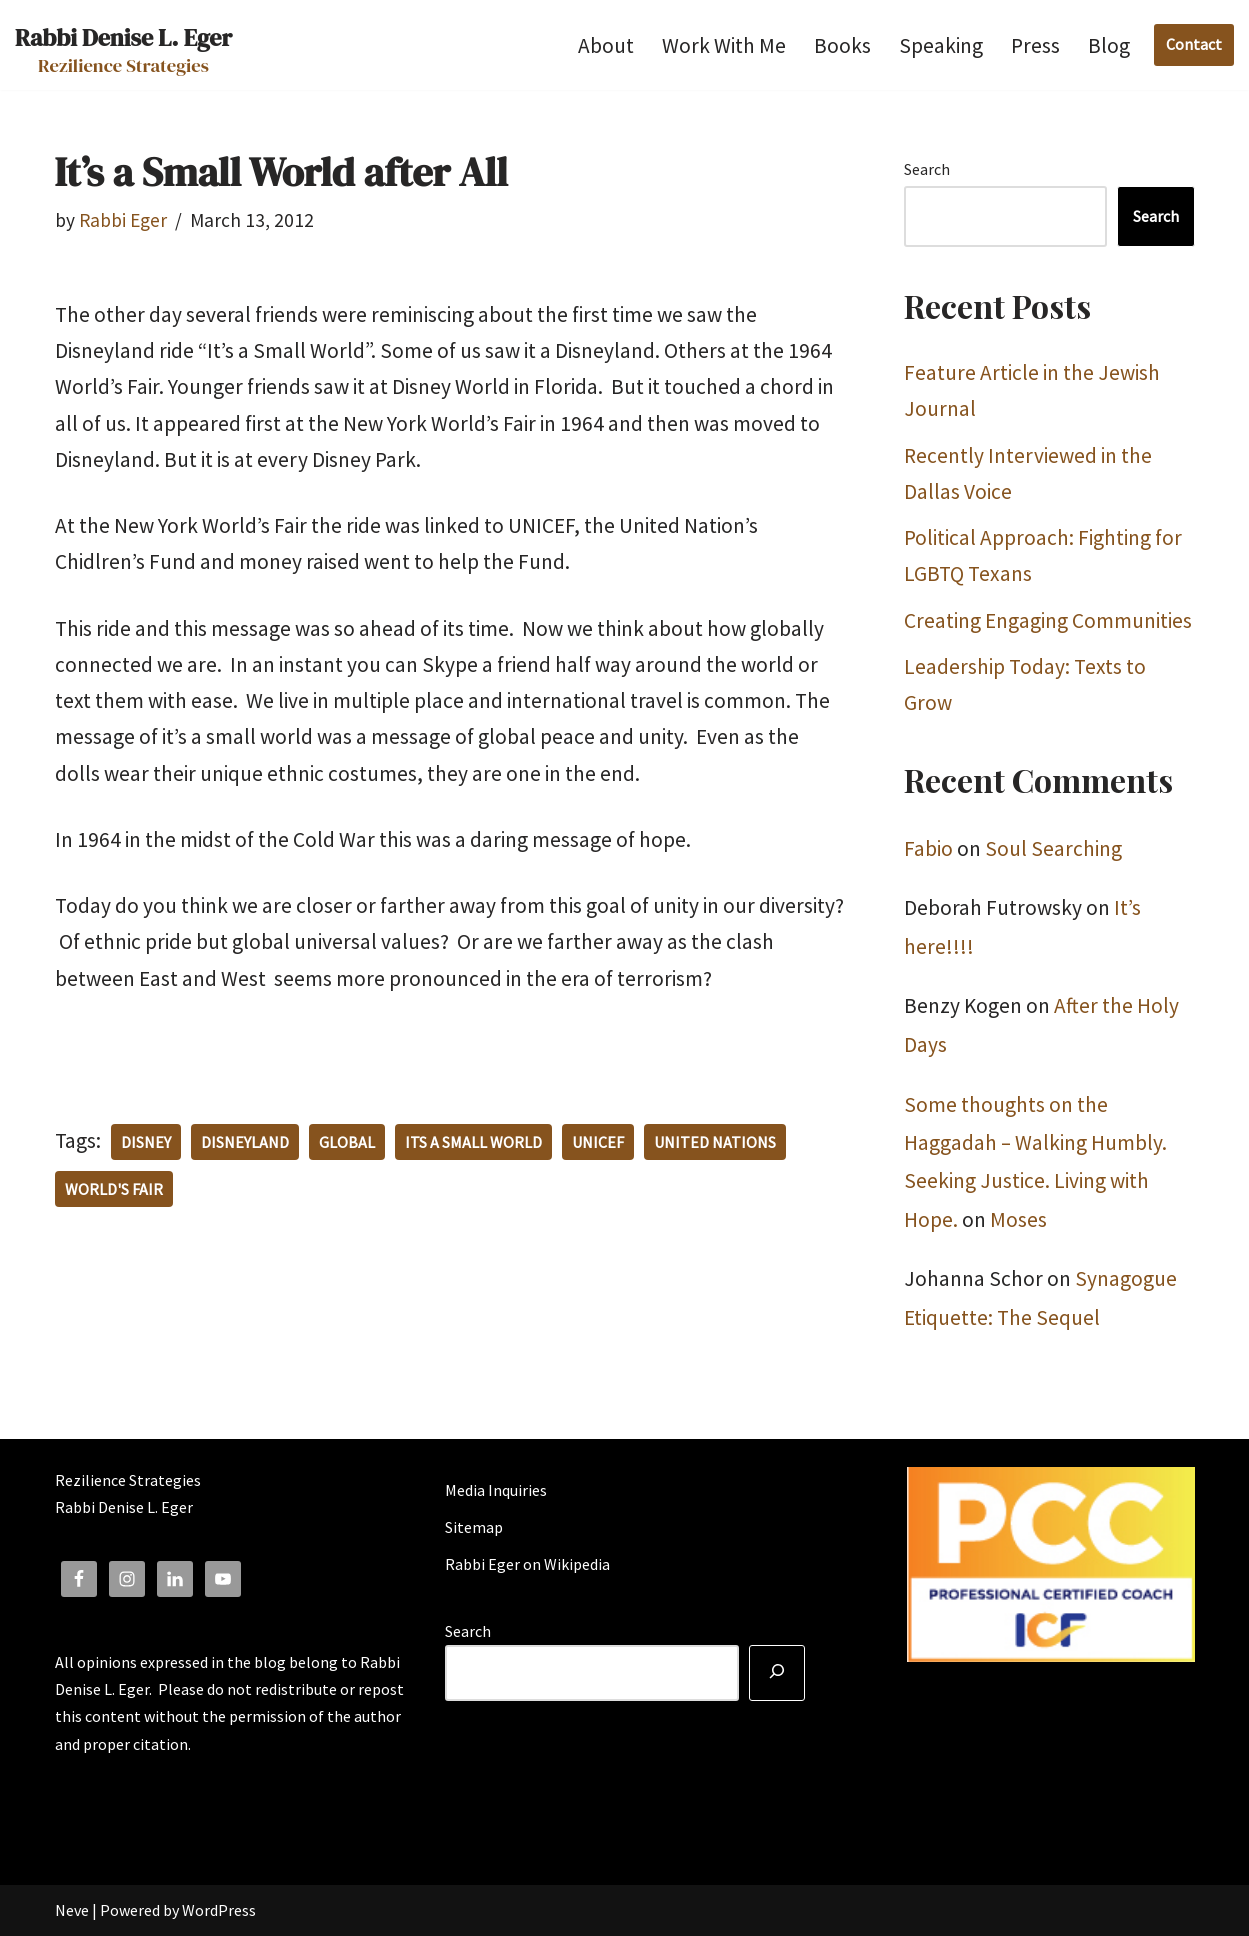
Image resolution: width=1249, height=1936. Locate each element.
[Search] (777, 1673)
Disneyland (245, 1142)
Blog (1109, 45)
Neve (72, 1910)
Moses (1018, 1219)
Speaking (941, 45)
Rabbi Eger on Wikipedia (527, 1564)
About (606, 45)
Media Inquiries (496, 1490)
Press (1035, 45)
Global (347, 1142)
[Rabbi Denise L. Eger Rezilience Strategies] (123, 45)
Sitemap (474, 1527)
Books (842, 45)
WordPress (219, 1910)
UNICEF (598, 1142)
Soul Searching (1053, 848)
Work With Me (724, 45)
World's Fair (114, 1189)
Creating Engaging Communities (1048, 620)
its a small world (473, 1142)
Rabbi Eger (123, 220)
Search (927, 169)
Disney (146, 1142)
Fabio (928, 848)
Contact (1194, 44)
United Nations (715, 1142)
